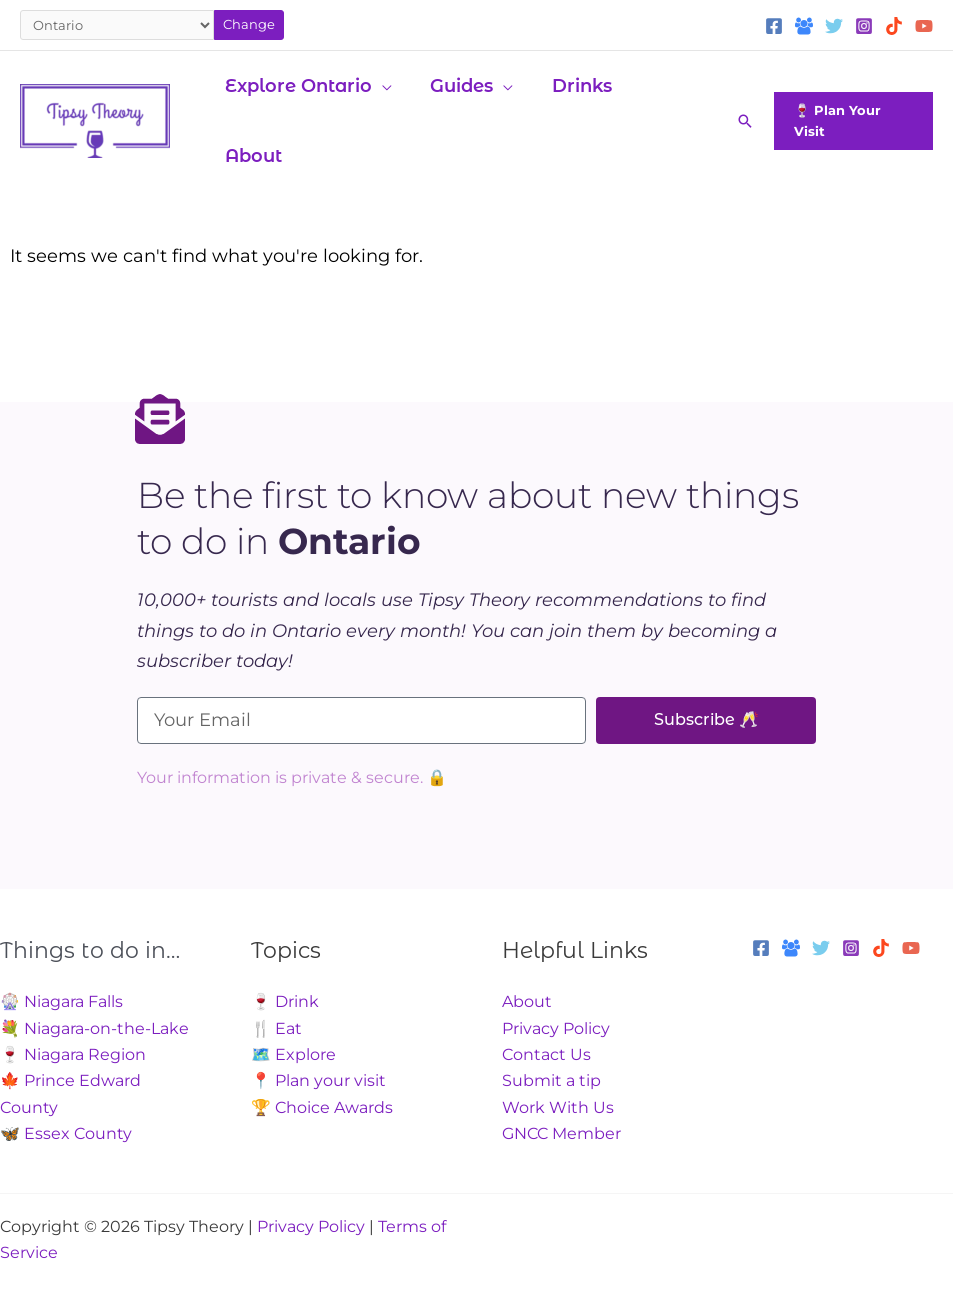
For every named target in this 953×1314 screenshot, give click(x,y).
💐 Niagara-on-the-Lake (94, 1028)
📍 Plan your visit (318, 1080)
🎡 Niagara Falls (61, 1001)
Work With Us (558, 1107)
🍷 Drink (285, 1001)
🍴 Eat (276, 1028)
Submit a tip (551, 1080)
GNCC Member (561, 1133)
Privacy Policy (556, 1028)
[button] (743, 121)
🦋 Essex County (66, 1133)
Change (249, 24)
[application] (381, 86)
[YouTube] (924, 26)
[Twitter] (834, 26)
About (527, 1001)
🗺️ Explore (293, 1054)
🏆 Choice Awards (322, 1107)
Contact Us (546, 1054)
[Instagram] (864, 26)
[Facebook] (774, 26)
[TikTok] (894, 26)
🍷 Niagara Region (73, 1054)
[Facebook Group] (804, 26)
